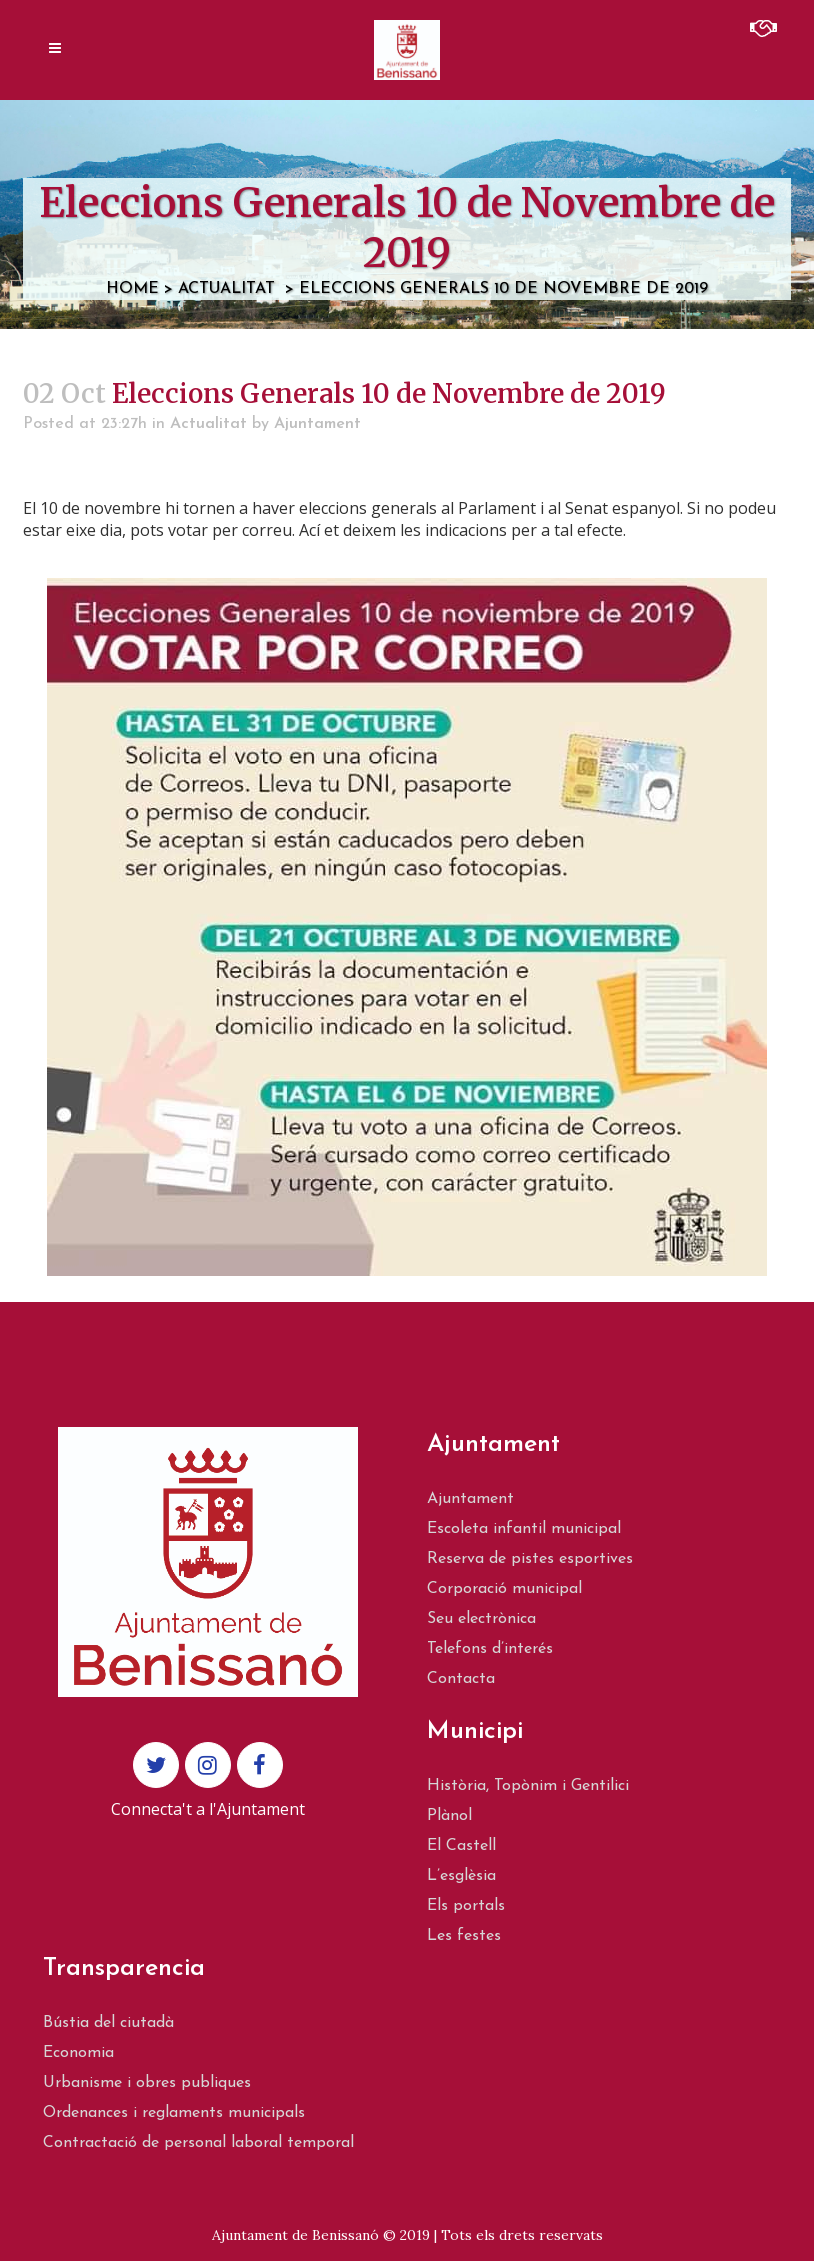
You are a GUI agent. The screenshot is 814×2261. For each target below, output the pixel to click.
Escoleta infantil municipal (524, 1529)
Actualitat (226, 289)
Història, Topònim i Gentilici (528, 1786)
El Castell (461, 1846)
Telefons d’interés (490, 1649)
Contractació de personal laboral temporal (198, 2143)
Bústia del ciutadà (108, 2023)
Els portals (466, 1906)
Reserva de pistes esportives (530, 1559)
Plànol (449, 1816)
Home (132, 289)
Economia (78, 2053)
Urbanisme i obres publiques (147, 2083)
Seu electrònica (481, 1619)
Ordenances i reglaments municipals (174, 2113)
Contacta (461, 1679)
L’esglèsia (461, 1876)
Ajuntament (317, 424)
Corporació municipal (504, 1589)
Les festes (464, 1936)
